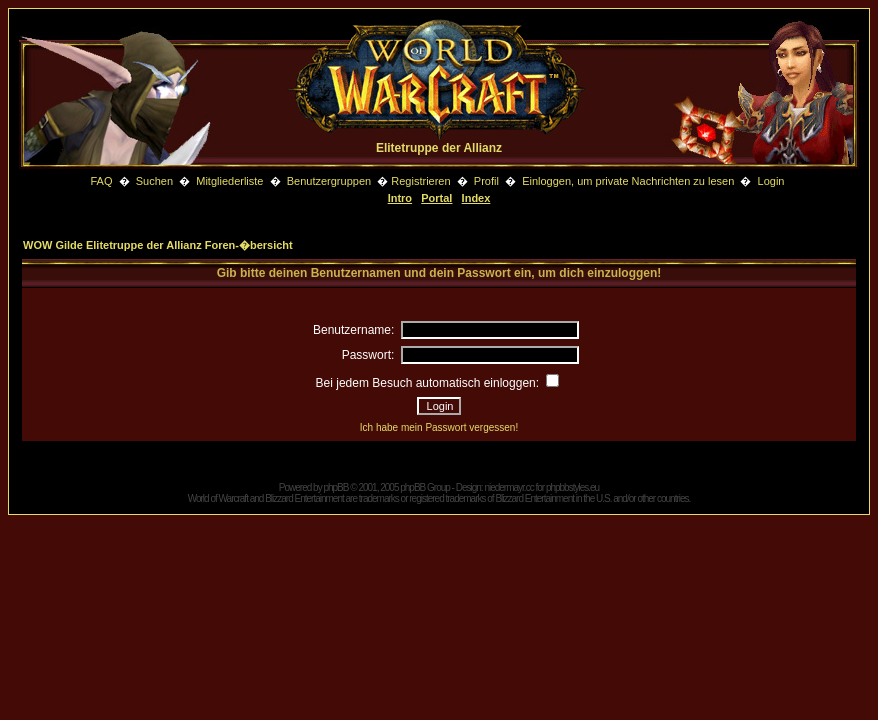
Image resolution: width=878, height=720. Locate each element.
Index (476, 198)
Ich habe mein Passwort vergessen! (439, 427)
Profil (486, 181)
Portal (436, 198)
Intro (400, 198)
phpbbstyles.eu (572, 487)
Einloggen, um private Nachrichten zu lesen (628, 181)
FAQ (101, 181)
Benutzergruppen (329, 181)
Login (771, 181)
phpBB (335, 487)
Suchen (156, 181)
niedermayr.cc (508, 487)
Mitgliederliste (229, 181)
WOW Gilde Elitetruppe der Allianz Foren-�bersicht (158, 245)
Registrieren (420, 181)
